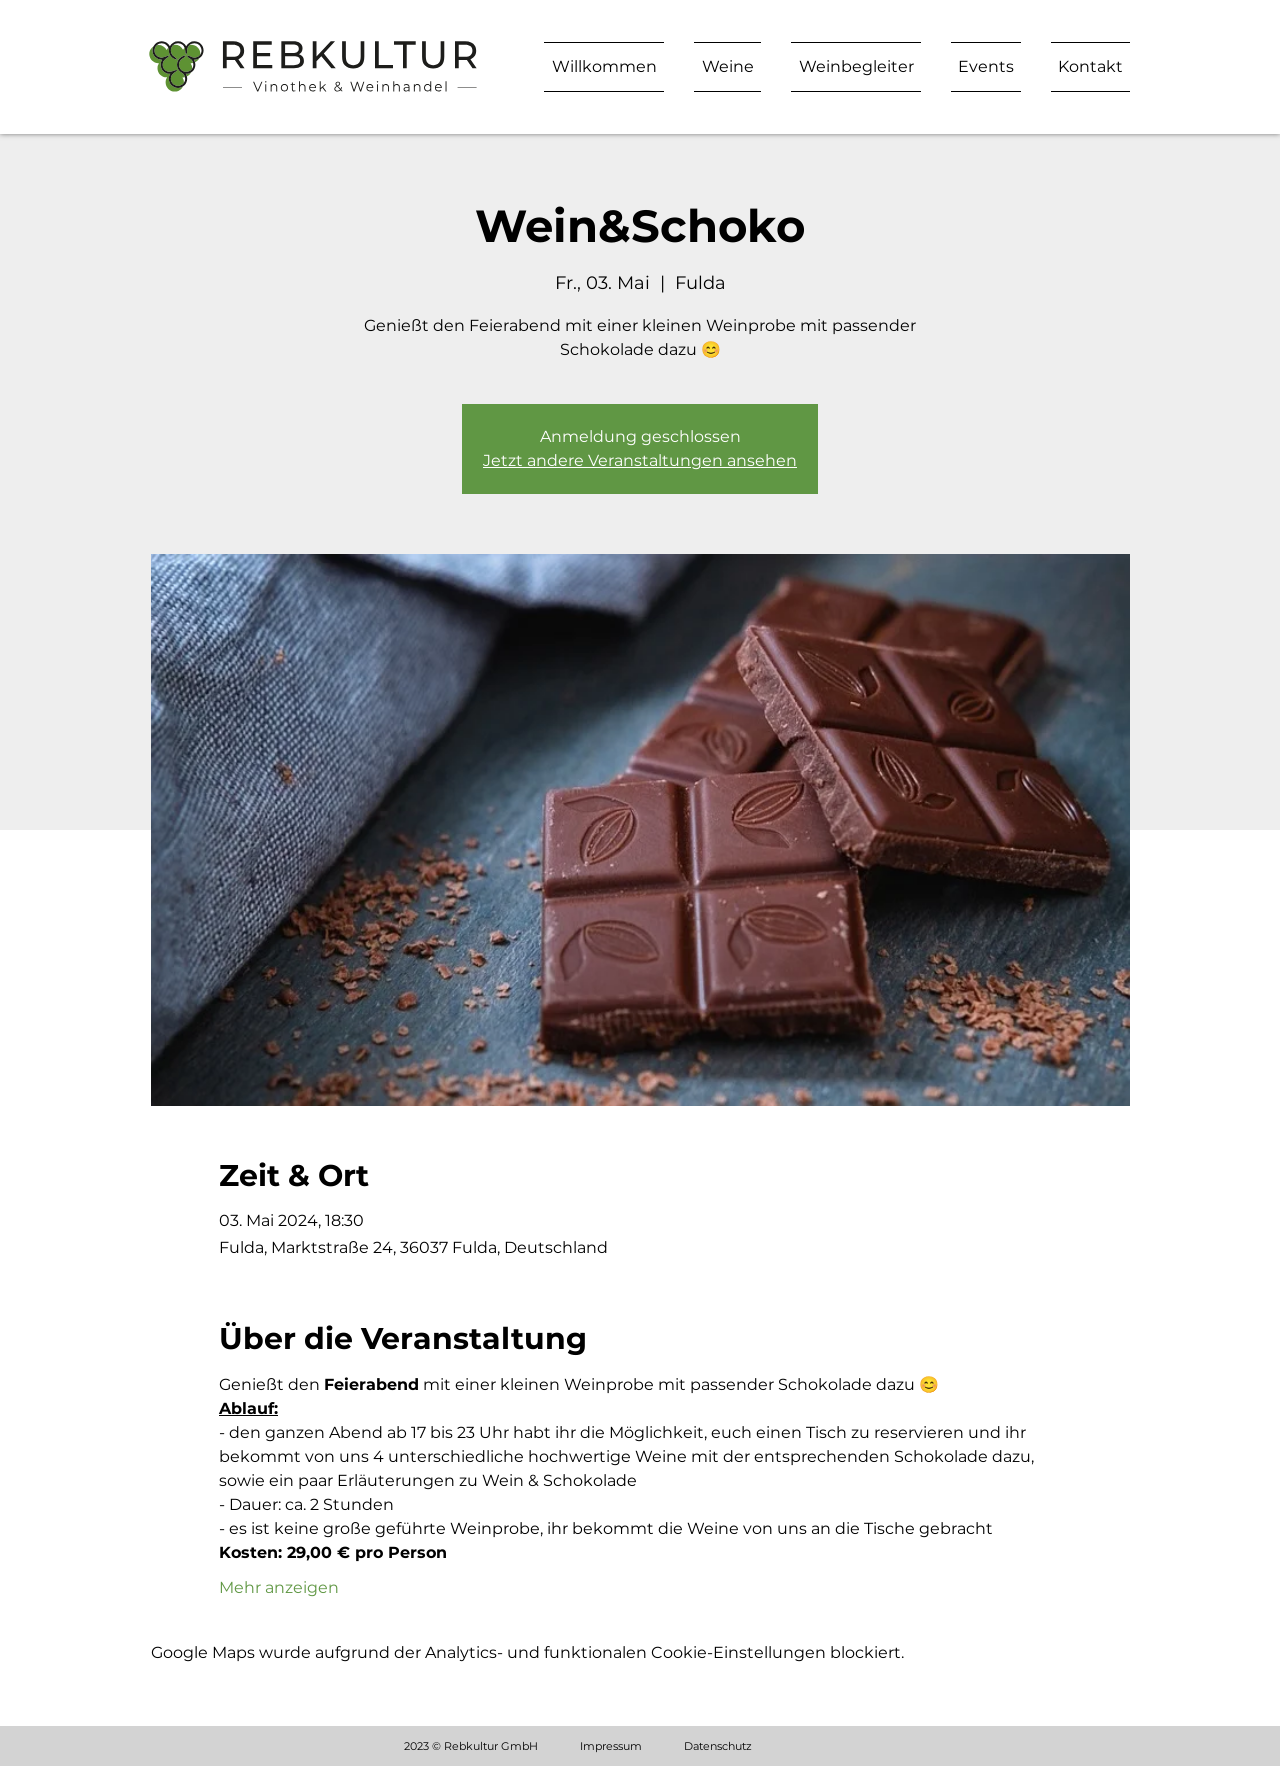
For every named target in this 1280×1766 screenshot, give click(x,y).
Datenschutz (718, 1746)
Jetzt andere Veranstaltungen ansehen (640, 460)
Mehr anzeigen (279, 1587)
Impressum (611, 1746)
